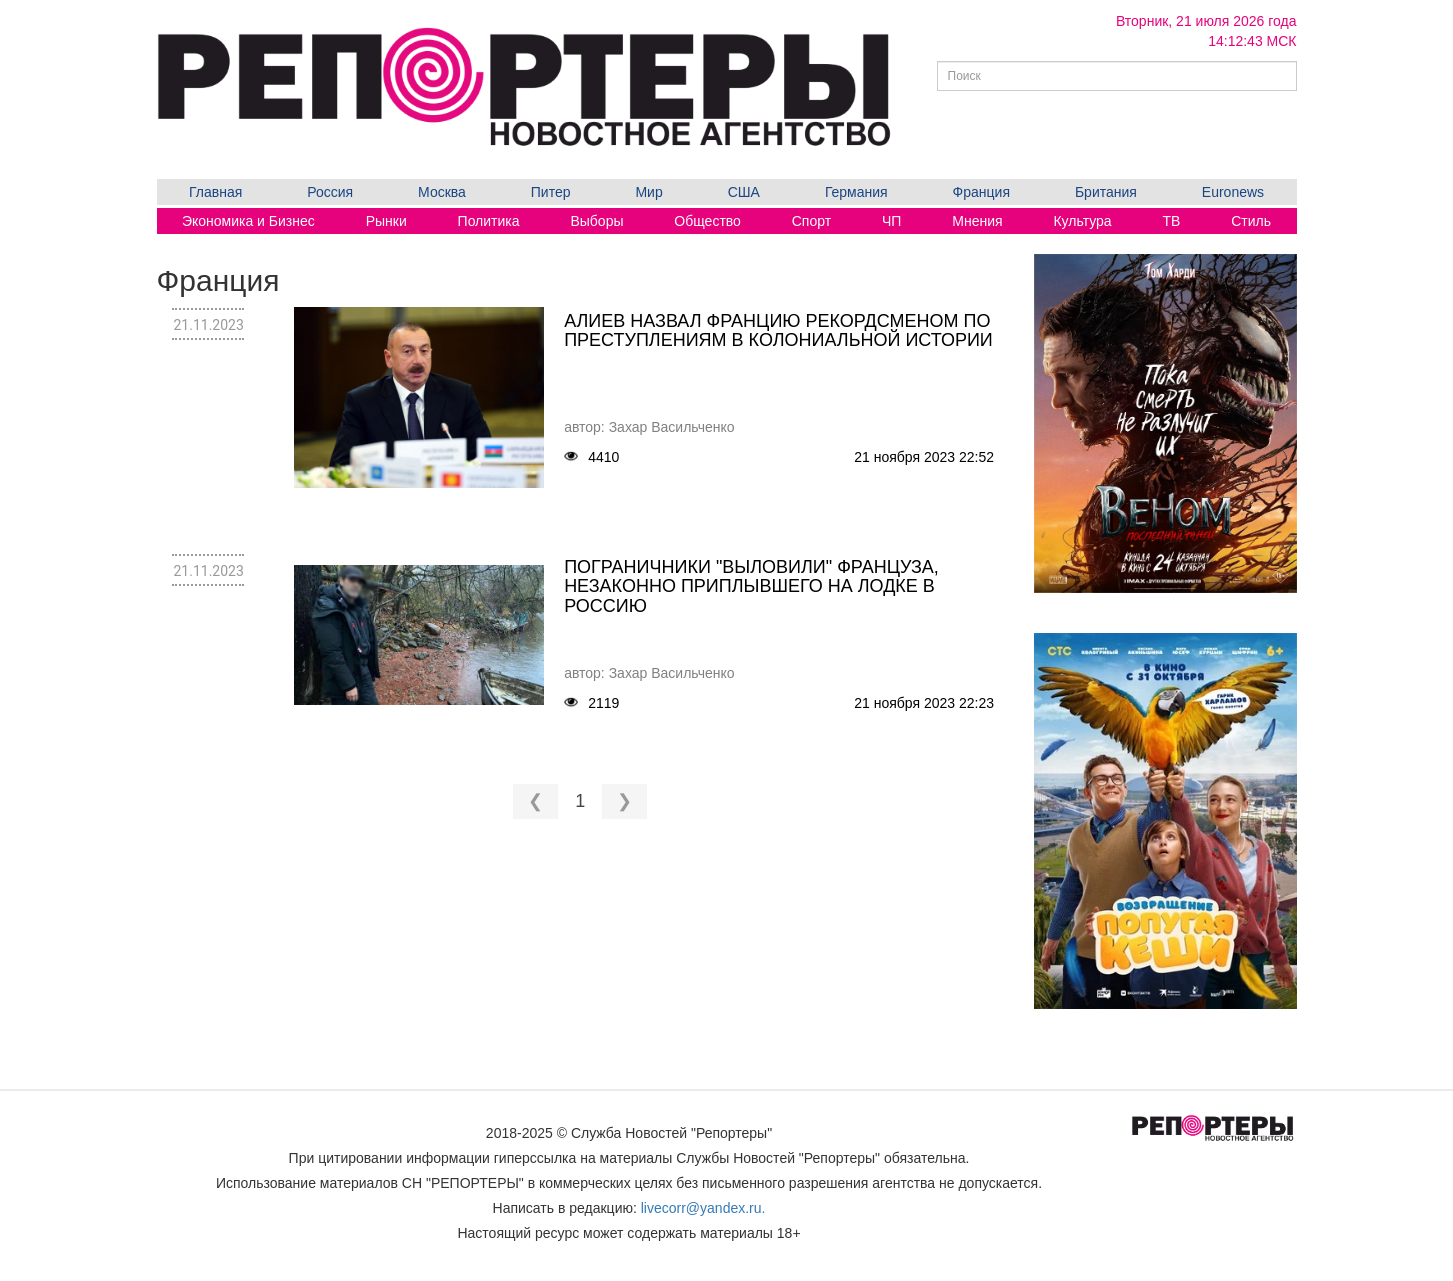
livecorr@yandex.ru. (703, 1208)
